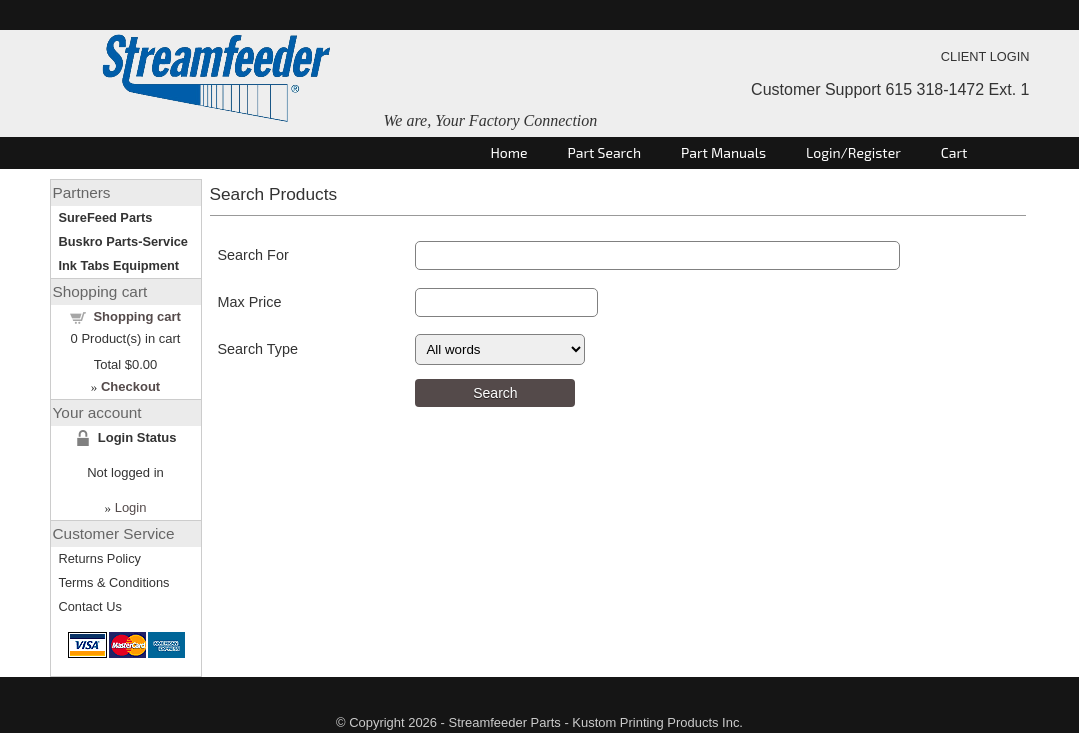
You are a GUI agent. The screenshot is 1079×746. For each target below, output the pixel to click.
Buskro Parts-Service (123, 241)
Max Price (250, 302)
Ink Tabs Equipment (119, 265)
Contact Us (90, 606)
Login (131, 507)
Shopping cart (136, 316)
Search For (253, 255)
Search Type (258, 349)
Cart (954, 152)
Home (509, 152)
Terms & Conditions (114, 582)
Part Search (604, 152)
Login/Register (853, 152)
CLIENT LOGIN (985, 56)
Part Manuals (723, 152)
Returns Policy (100, 558)
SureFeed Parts (106, 217)
